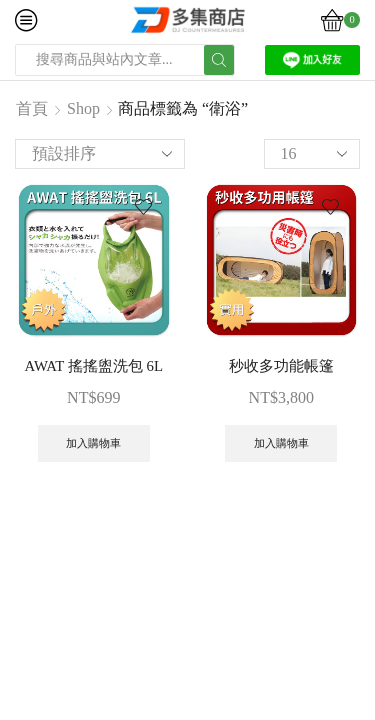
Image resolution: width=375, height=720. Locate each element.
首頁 (32, 108)
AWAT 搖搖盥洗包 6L (93, 366)
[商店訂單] (100, 154)
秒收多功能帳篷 (281, 366)
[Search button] (219, 60)
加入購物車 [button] (93, 443)
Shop (83, 108)
